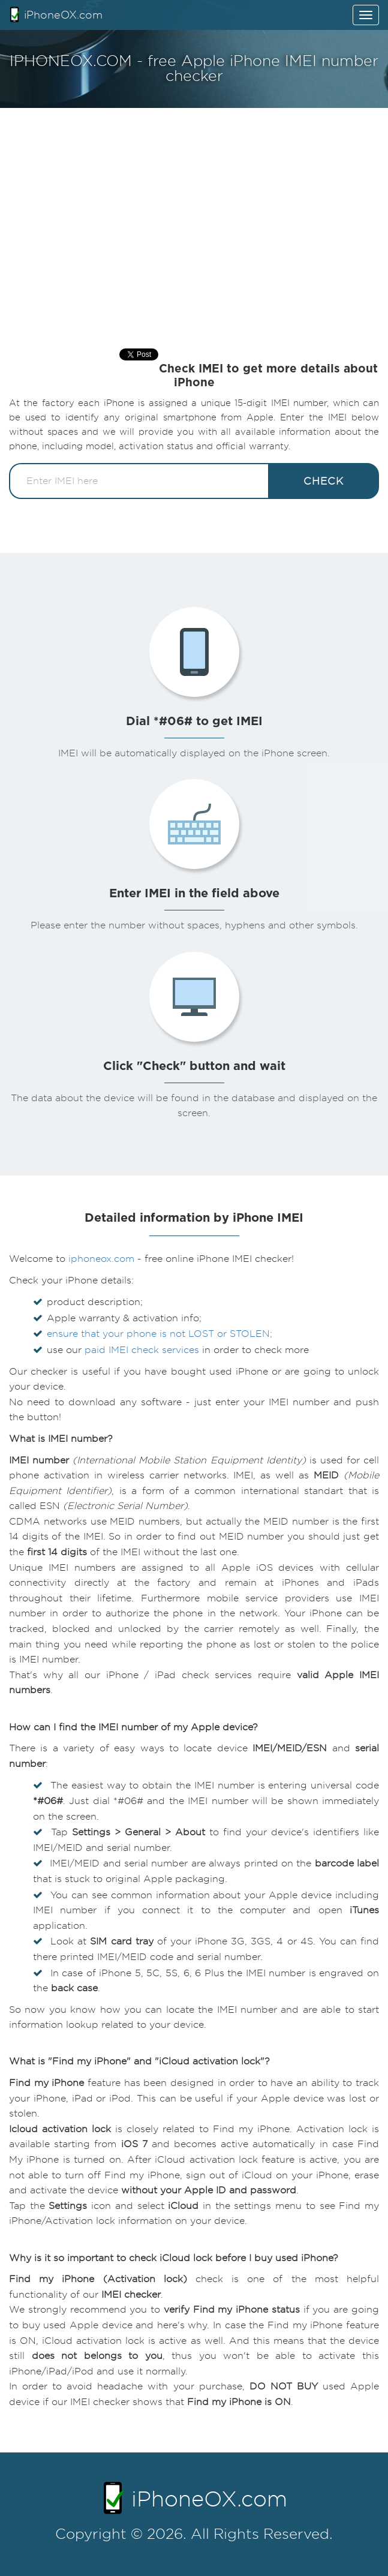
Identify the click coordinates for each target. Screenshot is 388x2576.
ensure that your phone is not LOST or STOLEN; (159, 1333)
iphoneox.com (101, 1259)
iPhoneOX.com (56, 14)
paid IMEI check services (142, 1350)
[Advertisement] (194, 216)
